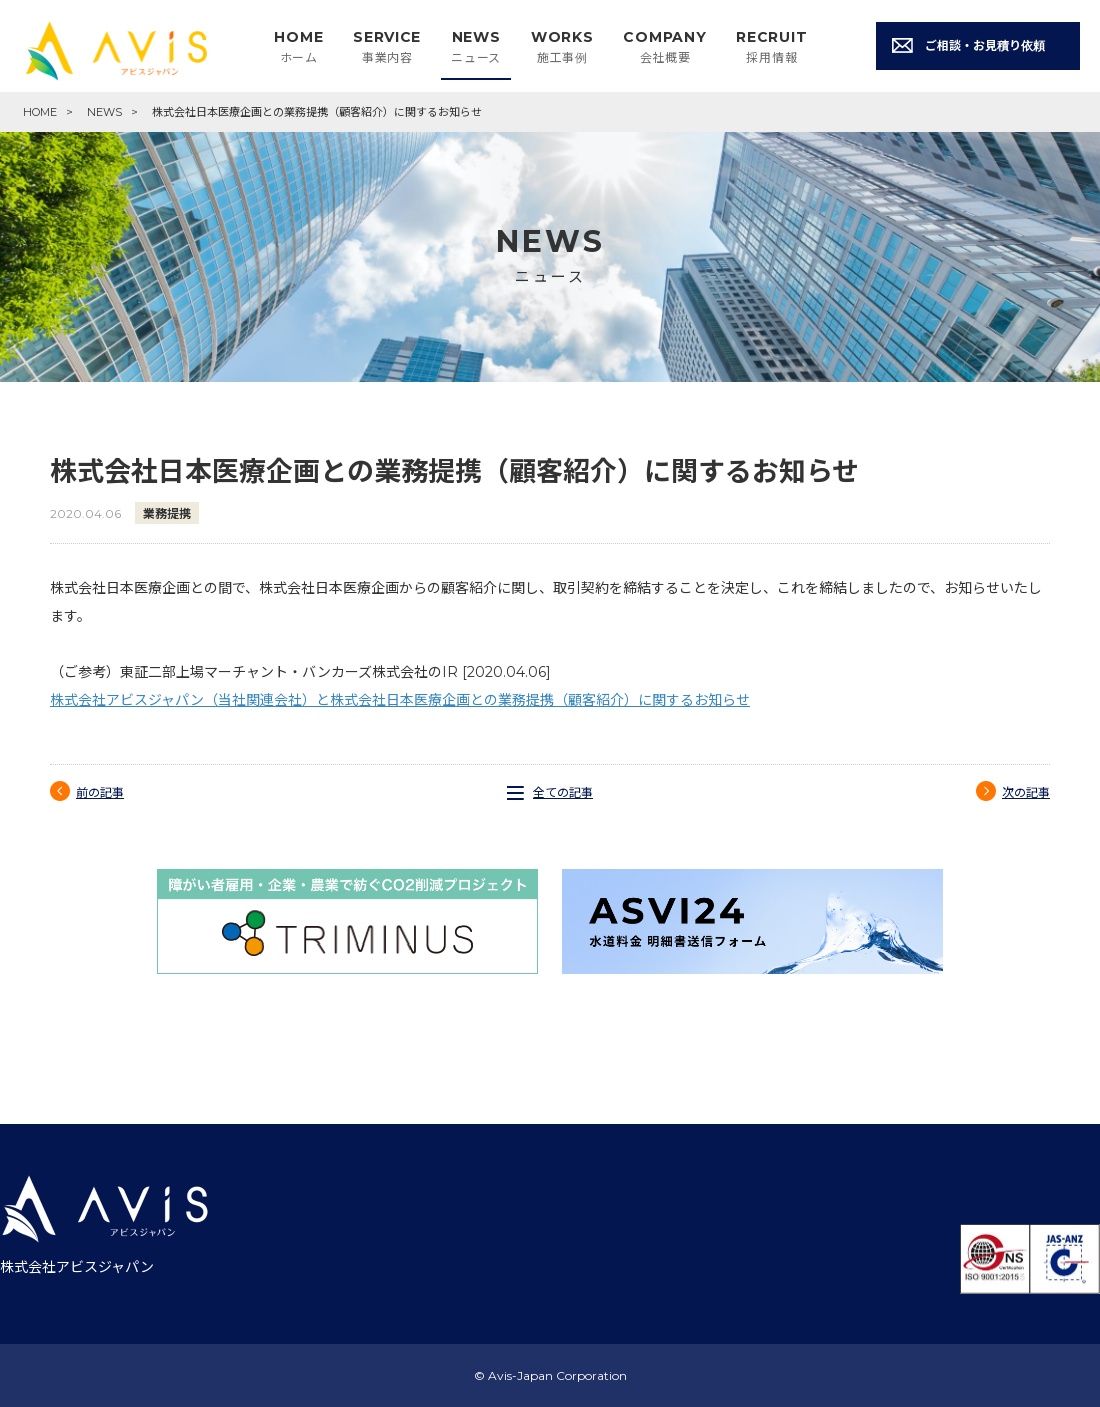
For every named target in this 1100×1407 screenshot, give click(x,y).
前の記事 (100, 792)
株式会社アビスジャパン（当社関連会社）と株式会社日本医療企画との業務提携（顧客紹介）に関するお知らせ (400, 700)
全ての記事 (563, 792)
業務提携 (167, 513)
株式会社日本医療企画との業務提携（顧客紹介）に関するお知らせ (317, 112)
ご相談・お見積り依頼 (985, 45)
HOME (40, 112)
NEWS (104, 112)
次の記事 (1026, 792)
